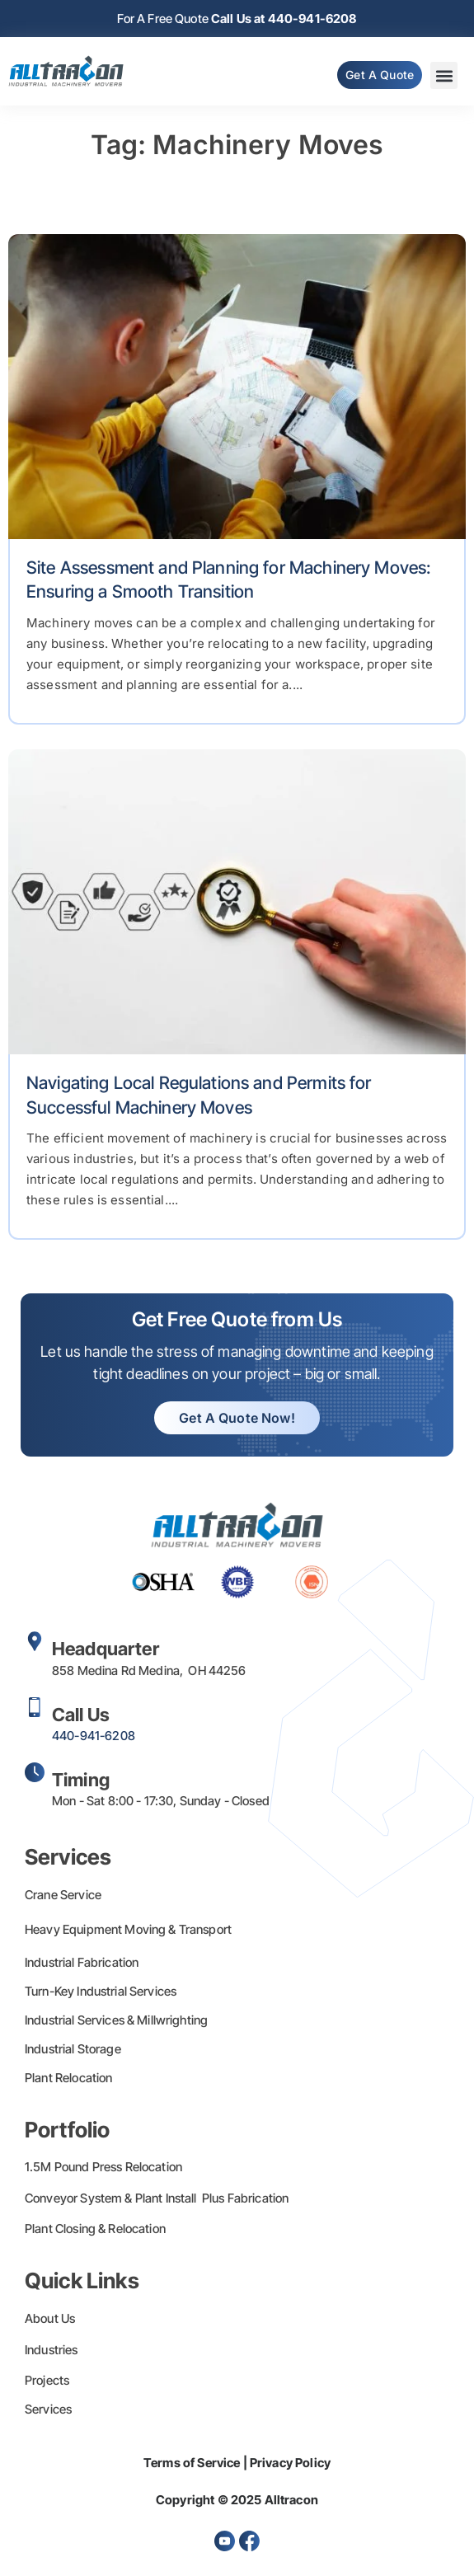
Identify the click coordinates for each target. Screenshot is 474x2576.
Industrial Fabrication (81, 1962)
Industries (51, 2350)
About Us (50, 2318)
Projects (47, 2380)
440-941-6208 (93, 1735)
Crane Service (63, 1895)
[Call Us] (35, 1707)
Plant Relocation (68, 2078)
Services (48, 2409)
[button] (444, 75)
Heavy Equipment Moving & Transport (128, 1929)
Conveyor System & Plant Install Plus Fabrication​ (157, 2198)
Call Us (81, 1714)
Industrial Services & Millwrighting (116, 2020)
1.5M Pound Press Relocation (103, 2167)
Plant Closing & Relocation (95, 2228)
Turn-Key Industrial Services (100, 1991)
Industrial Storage (73, 2049)
